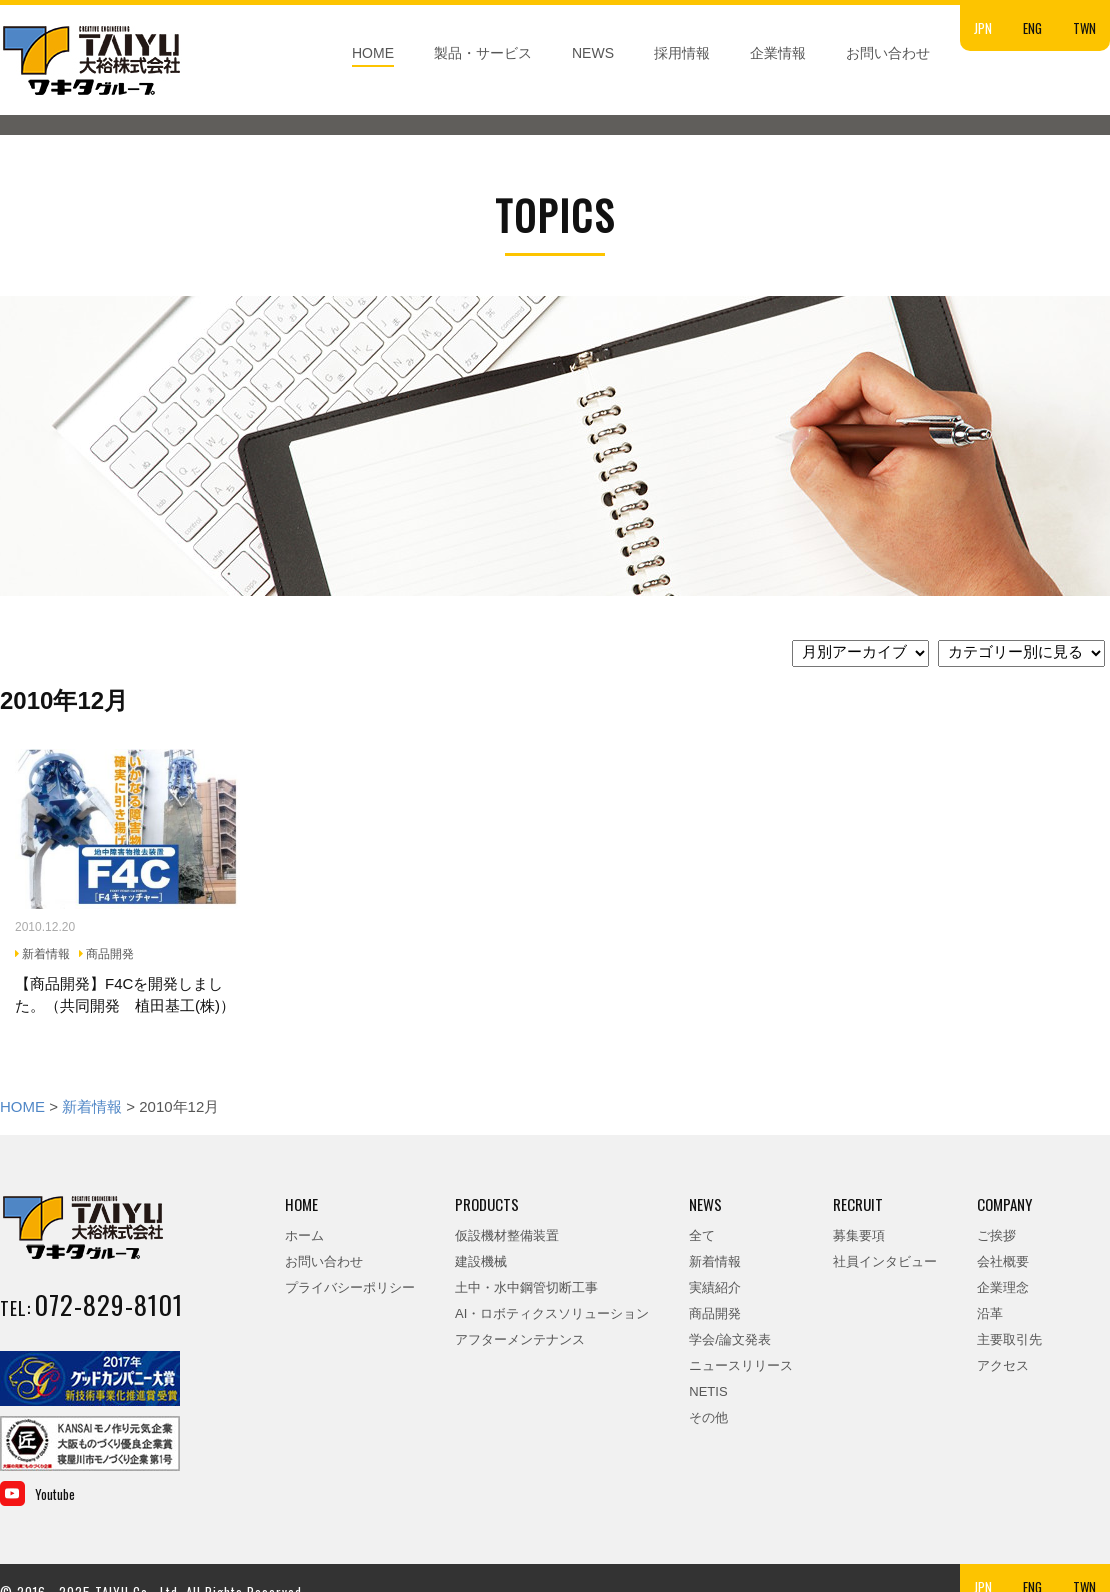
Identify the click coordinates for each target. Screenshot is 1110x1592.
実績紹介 (715, 1287)
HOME (373, 53)
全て (702, 1235)
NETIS (708, 1391)
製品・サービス (483, 53)
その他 (708, 1417)
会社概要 (1003, 1261)
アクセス (1003, 1365)
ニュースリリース (741, 1365)
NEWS (593, 53)
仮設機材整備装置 (507, 1235)
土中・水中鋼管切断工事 (526, 1287)
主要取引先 (1009, 1339)
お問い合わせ (888, 53)
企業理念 (1003, 1287)
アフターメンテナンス (520, 1339)
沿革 (990, 1313)
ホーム (304, 1235)
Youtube (55, 1494)
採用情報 (682, 53)
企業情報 (778, 53)
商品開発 (715, 1313)
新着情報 (92, 1106)
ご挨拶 (996, 1235)
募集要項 (859, 1235)
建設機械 (481, 1261)
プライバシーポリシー (350, 1287)
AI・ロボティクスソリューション (552, 1313)
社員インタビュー (885, 1261)
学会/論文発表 (730, 1339)
